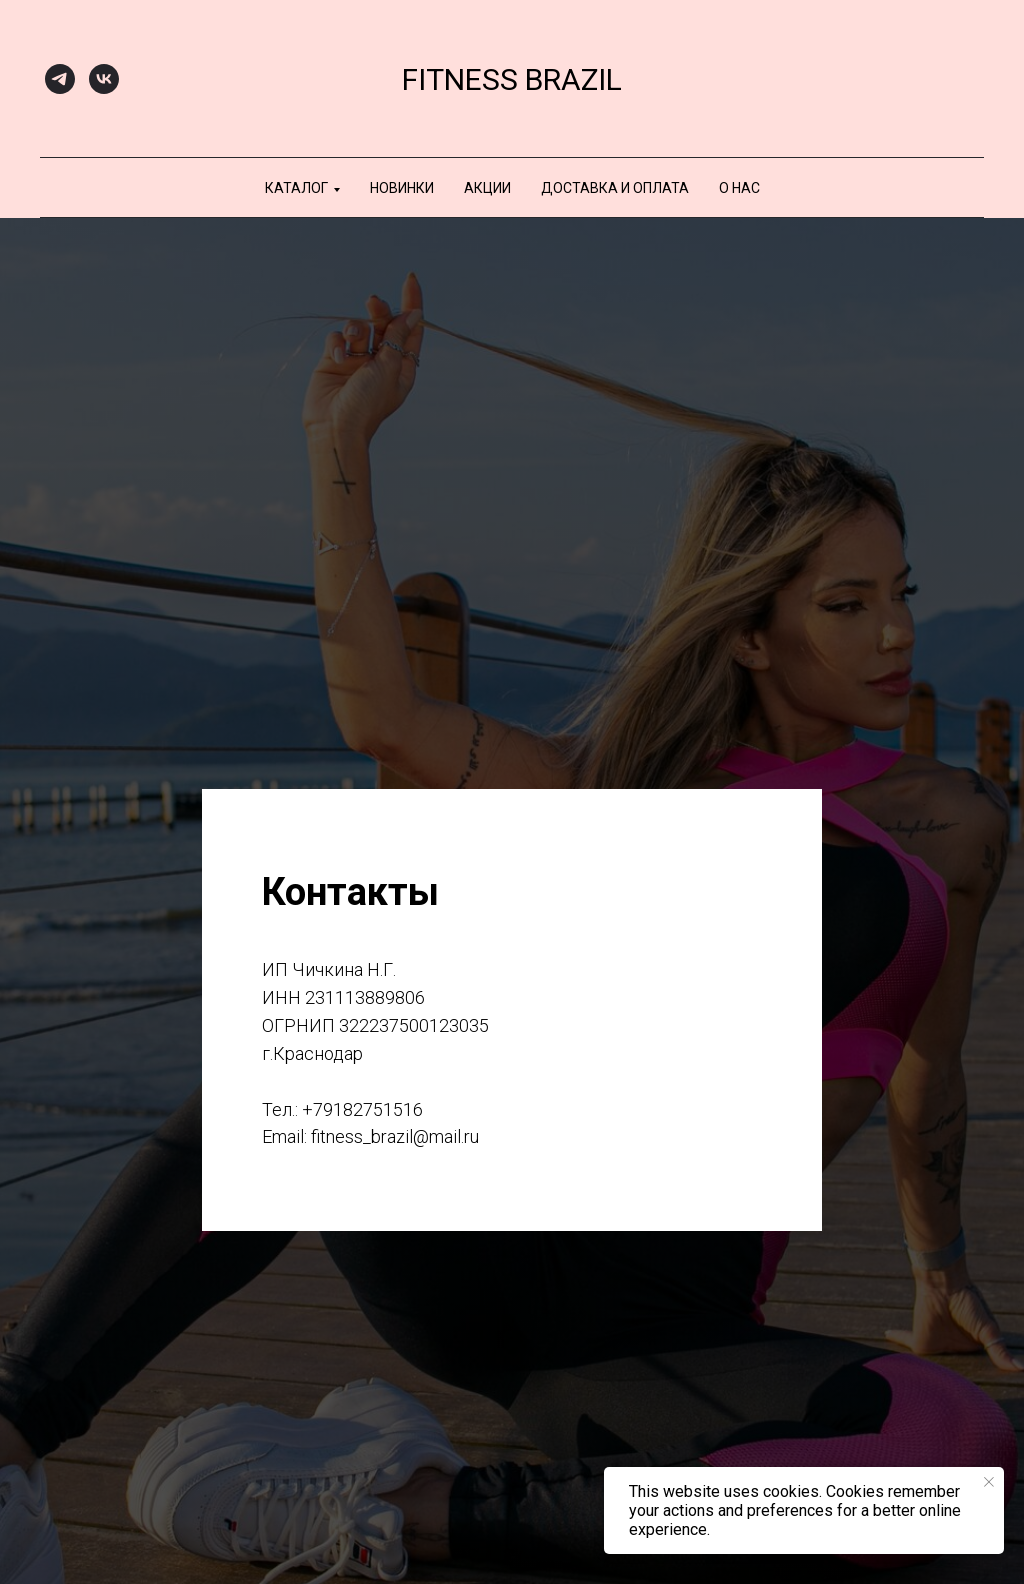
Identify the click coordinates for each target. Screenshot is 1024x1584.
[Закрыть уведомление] (989, 1482)
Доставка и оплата (615, 188)
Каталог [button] (296, 188)
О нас (739, 188)
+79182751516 (362, 1109)
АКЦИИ (487, 188)
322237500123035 (414, 1025)
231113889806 (365, 997)
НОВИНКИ (402, 188)
